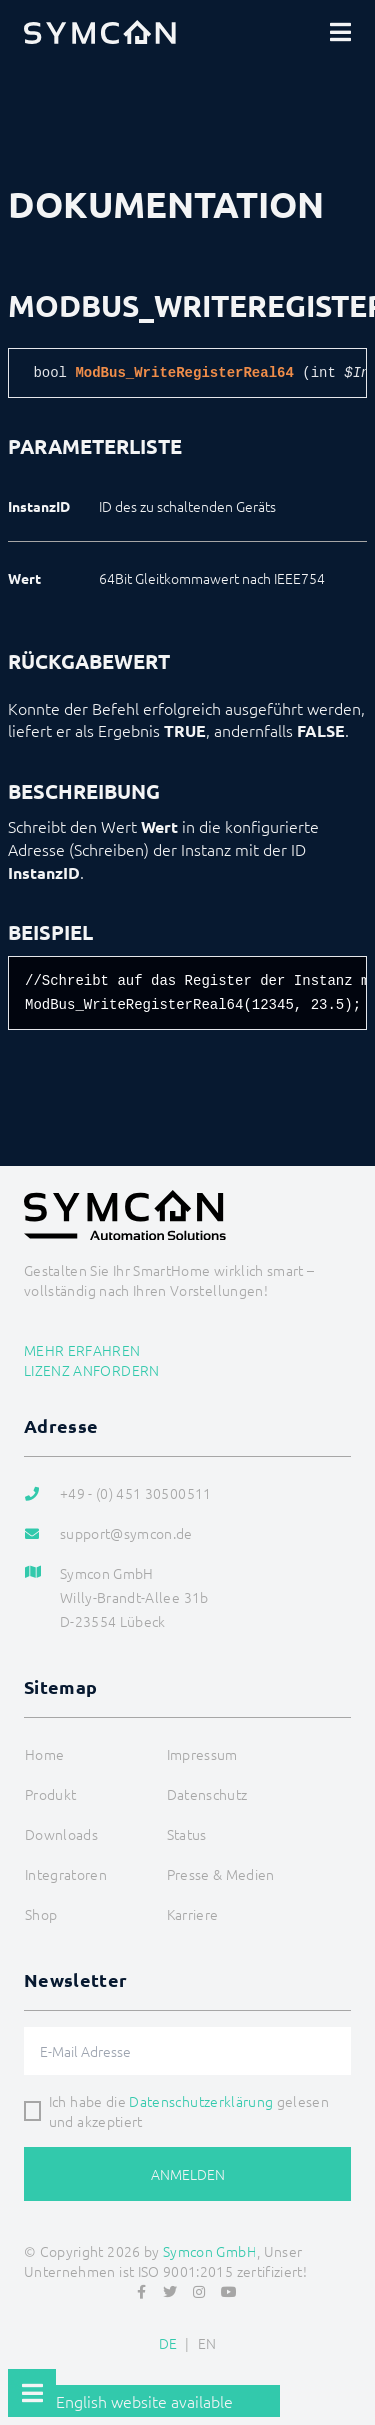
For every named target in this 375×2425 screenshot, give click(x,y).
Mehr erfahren (82, 1350)
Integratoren (66, 1874)
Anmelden (188, 2174)
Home (44, 1754)
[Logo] (100, 32)
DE (168, 2343)
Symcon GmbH (210, 2251)
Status (187, 1834)
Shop (41, 1914)
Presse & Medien (221, 1874)
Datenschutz (207, 1794)
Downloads (61, 1834)
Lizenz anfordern (92, 1370)
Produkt (50, 1794)
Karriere (193, 1914)
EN (207, 2343)
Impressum (202, 1754)
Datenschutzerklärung (201, 2101)
